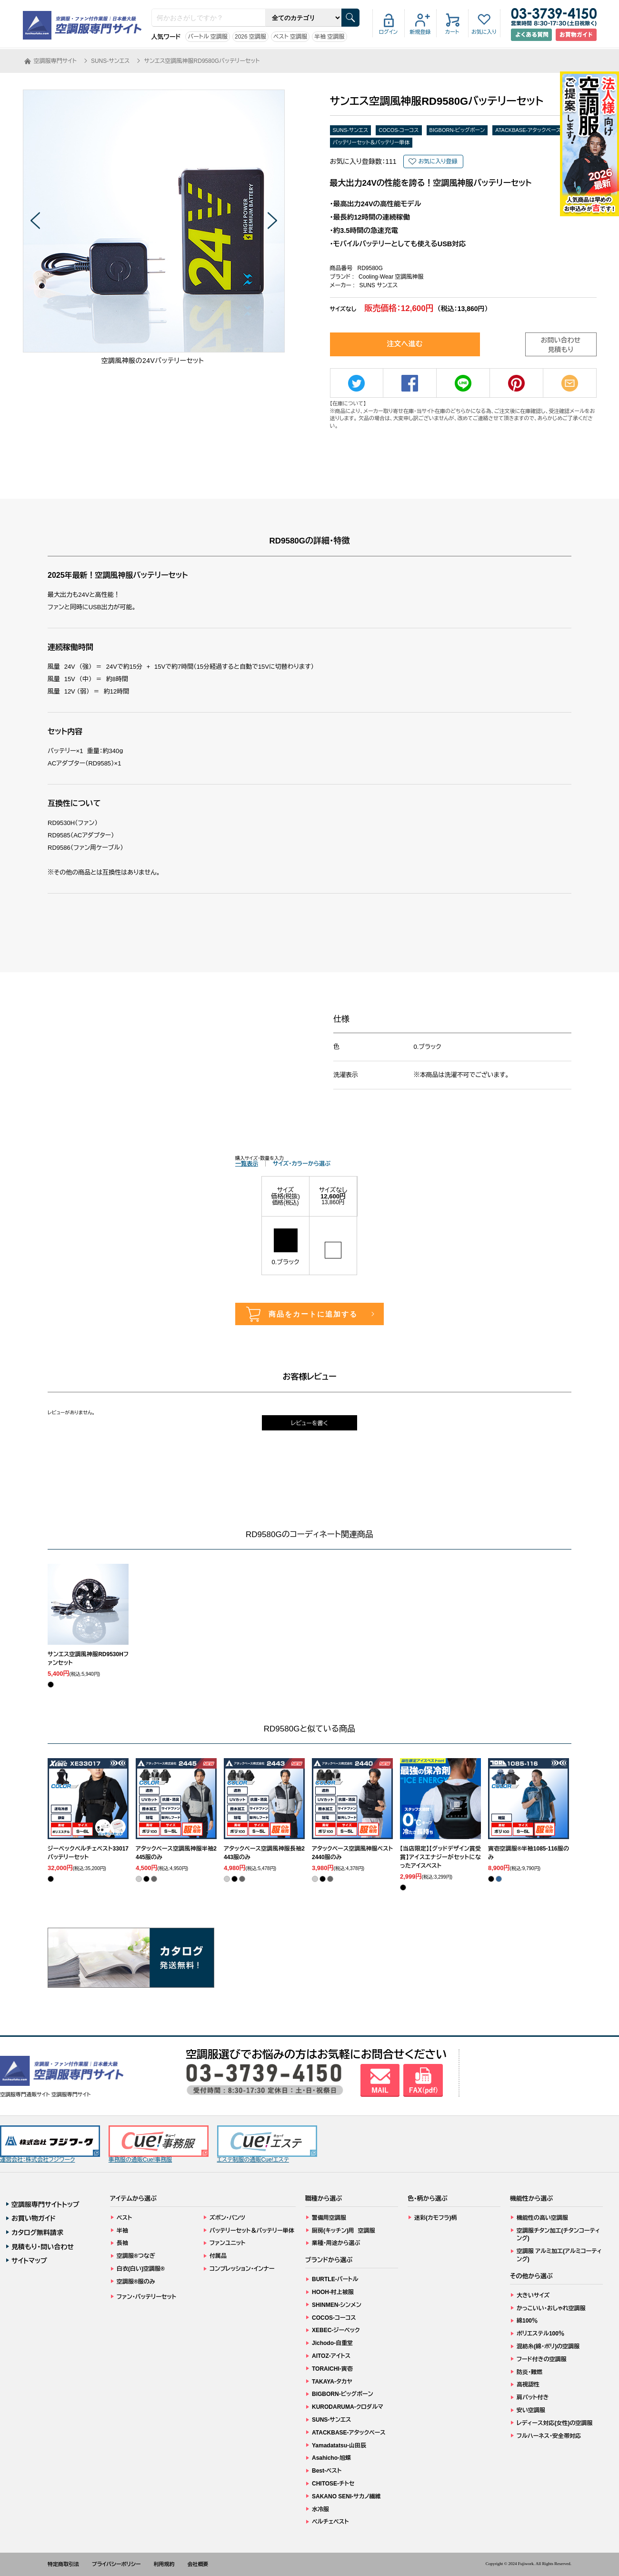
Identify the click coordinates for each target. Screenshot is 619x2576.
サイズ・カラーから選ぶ (301, 1163)
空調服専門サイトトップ (45, 2204)
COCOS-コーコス (399, 130)
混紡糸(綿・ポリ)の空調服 (548, 2346)
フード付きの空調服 (542, 2359)
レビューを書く (309, 1423)
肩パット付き (533, 2397)
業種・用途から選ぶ (336, 2243)
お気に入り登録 (437, 161)
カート (452, 32)
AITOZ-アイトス (331, 2356)
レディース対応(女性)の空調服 (554, 2423)
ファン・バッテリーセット (146, 2297)
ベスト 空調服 (290, 36)
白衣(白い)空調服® (141, 2268)
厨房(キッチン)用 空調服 (343, 2230)
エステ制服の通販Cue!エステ (267, 2144)
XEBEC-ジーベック (336, 2330)
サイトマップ (29, 2260)
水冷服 (320, 2509)
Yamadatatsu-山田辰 (339, 2445)
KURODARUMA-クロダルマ (347, 2407)
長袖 (122, 2243)
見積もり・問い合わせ (42, 2247)
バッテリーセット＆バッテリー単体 (371, 142)
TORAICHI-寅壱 (332, 2368)
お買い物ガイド (33, 2218)
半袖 (122, 2230)
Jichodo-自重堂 (332, 2343)
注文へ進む (405, 344)
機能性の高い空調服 (542, 2217)
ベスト (124, 2217)
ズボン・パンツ (227, 2217)
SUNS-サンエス (351, 130)
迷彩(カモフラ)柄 (435, 2217)
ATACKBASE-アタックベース (528, 130)
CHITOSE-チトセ (333, 2483)
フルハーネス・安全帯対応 (549, 2436)
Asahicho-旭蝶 (331, 2458)
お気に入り (484, 32)
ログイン (388, 32)
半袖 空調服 (329, 36)
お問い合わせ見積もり (561, 344)
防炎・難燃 (529, 2372)
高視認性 (528, 2384)
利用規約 (164, 2564)
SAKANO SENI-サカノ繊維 (346, 2496)
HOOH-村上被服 (333, 2292)
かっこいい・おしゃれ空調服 (551, 2308)
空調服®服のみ (136, 2281)
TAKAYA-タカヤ (332, 2381)
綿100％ (527, 2320)
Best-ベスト (326, 2470)
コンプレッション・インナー (242, 2268)
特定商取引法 (63, 2564)
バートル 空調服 (208, 36)
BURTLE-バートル (335, 2279)
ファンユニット (227, 2243)
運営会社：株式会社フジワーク (50, 2144)
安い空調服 (531, 2410)
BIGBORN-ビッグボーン (457, 130)
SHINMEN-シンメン (336, 2305)
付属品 (218, 2256)
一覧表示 (246, 1163)
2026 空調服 (250, 36)
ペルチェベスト (330, 2521)
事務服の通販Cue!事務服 (159, 2144)
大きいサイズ (533, 2295)
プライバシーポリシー (116, 2564)
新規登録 (420, 32)
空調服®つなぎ (136, 2256)
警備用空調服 (329, 2217)
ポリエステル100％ (540, 2333)
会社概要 (198, 2564)
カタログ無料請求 (37, 2232)
